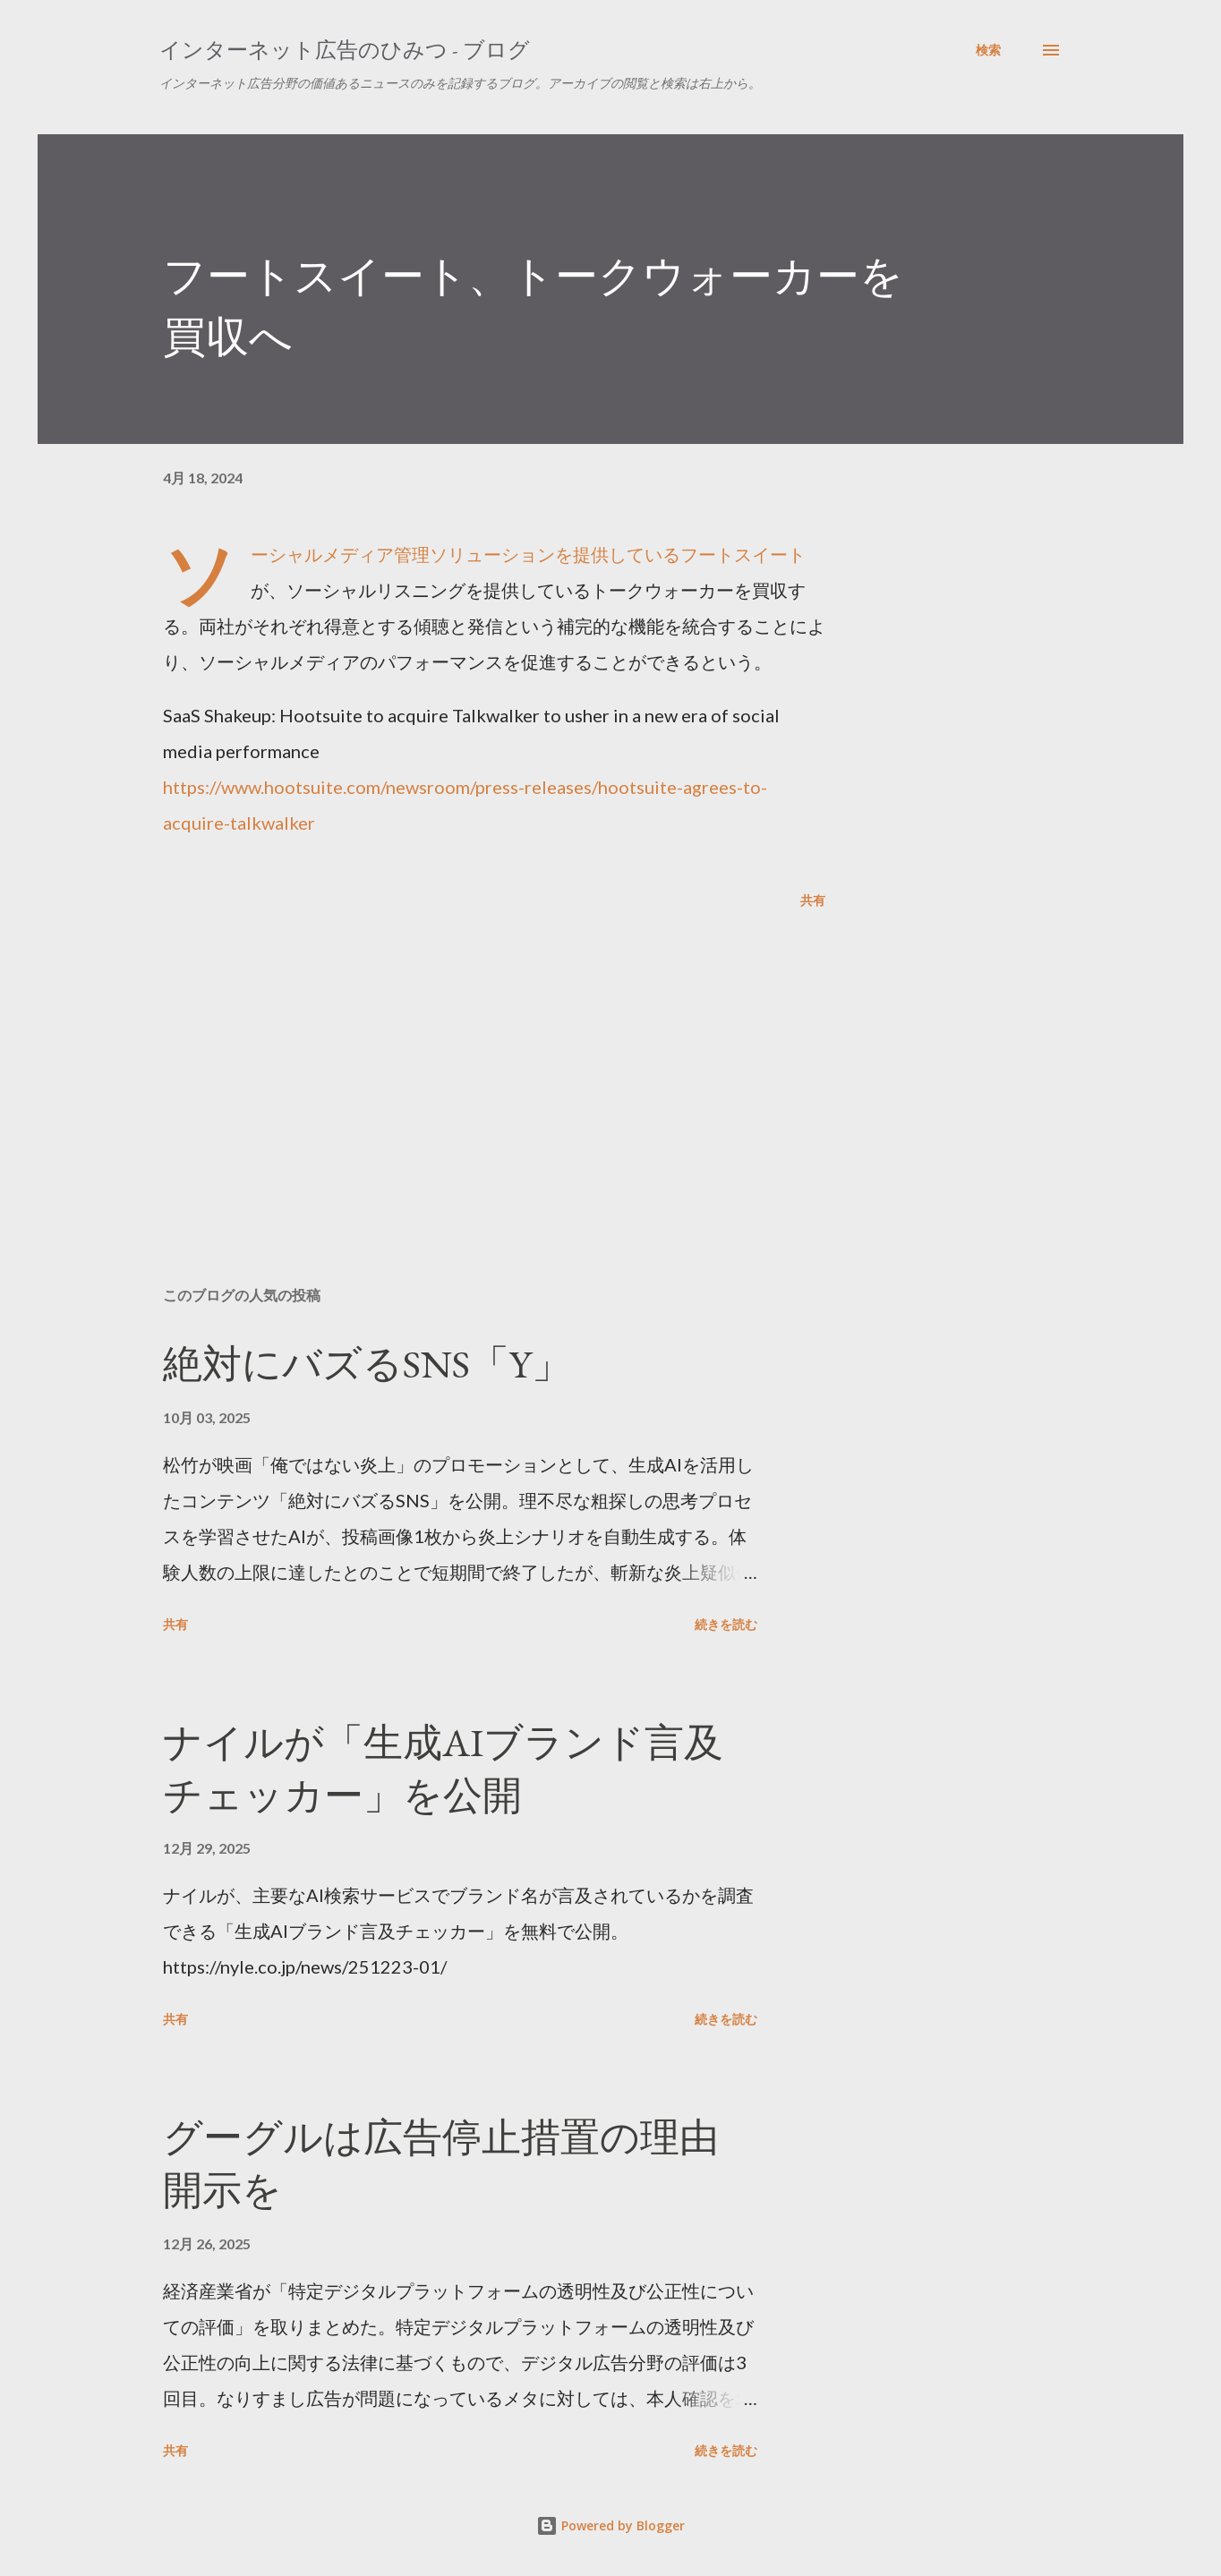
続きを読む (726, 1624)
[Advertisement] (465, 1063)
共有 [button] (812, 900)
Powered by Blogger (610, 2525)
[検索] (988, 50)
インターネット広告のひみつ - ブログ (344, 50)
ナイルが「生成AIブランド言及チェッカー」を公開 (443, 1769)
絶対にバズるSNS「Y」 (367, 1363)
